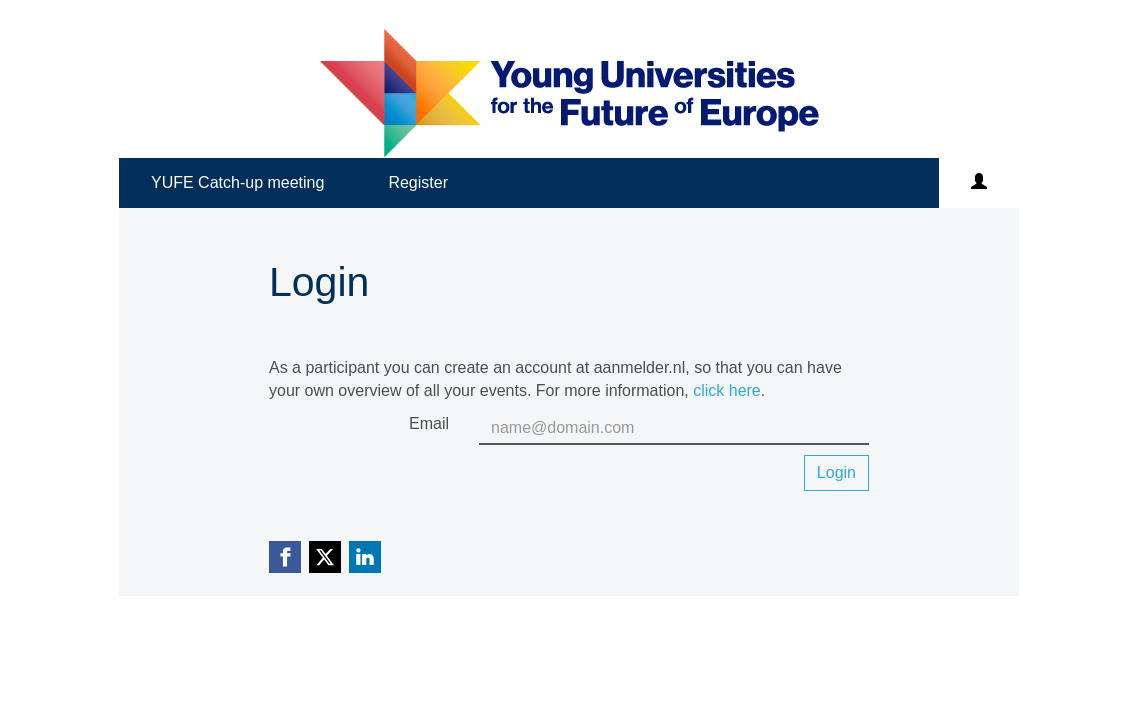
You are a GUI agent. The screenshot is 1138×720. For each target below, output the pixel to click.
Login (836, 472)
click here (727, 390)
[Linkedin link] (365, 557)
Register (418, 182)
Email (429, 423)
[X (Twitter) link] (325, 557)
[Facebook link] (285, 557)
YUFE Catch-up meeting (237, 182)
